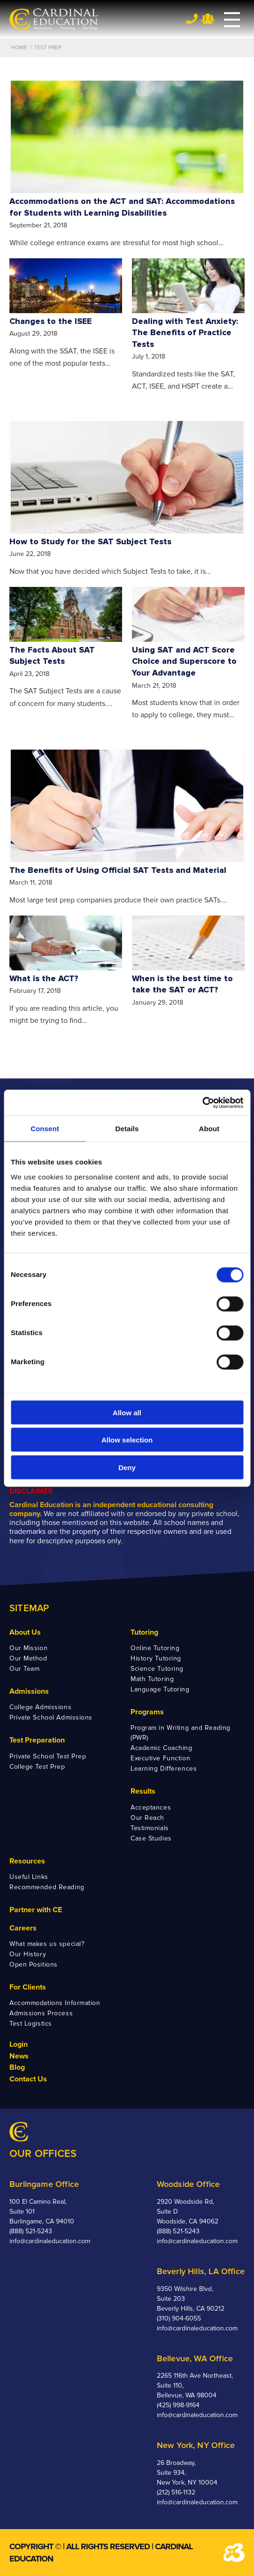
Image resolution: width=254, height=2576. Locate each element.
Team (208, 19)
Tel (192, 18)
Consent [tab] (45, 1129)
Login (18, 2044)
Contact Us (28, 2079)
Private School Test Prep (47, 1756)
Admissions (29, 1691)
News (19, 2056)
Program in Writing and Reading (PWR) (181, 1733)
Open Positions (33, 1964)
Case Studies (151, 1838)
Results (143, 1791)
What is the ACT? (43, 979)
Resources (27, 1861)
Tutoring (144, 1632)
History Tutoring (156, 1658)
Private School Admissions (50, 1717)
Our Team (24, 1669)
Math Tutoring (152, 1679)
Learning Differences (164, 1768)
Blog (17, 2067)
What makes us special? (46, 1944)
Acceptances (151, 1807)
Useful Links (28, 1877)
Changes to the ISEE (50, 321)
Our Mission (28, 1648)
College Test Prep (37, 1767)
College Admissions (40, 1707)
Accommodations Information (54, 2003)
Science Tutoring (157, 1669)
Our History (27, 1954)
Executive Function (160, 1758)
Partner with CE (35, 1910)
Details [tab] (127, 1129)
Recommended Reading (47, 1887)
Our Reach (147, 1818)
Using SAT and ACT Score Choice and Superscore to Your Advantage (184, 661)
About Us (25, 1632)
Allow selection (127, 1440)
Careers (23, 1928)
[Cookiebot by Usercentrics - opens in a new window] (202, 1102)
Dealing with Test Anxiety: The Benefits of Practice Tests (185, 332)
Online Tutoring (155, 1648)
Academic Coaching (161, 1748)
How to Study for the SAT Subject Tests (90, 542)
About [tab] (209, 1129)
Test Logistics (30, 2024)
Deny (127, 1467)
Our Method (28, 1658)
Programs (147, 1712)
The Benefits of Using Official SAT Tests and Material (117, 870)
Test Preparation (37, 1740)
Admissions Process (41, 2013)
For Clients (27, 1987)
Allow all (127, 1412)
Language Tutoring (160, 1689)
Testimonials (150, 1828)
